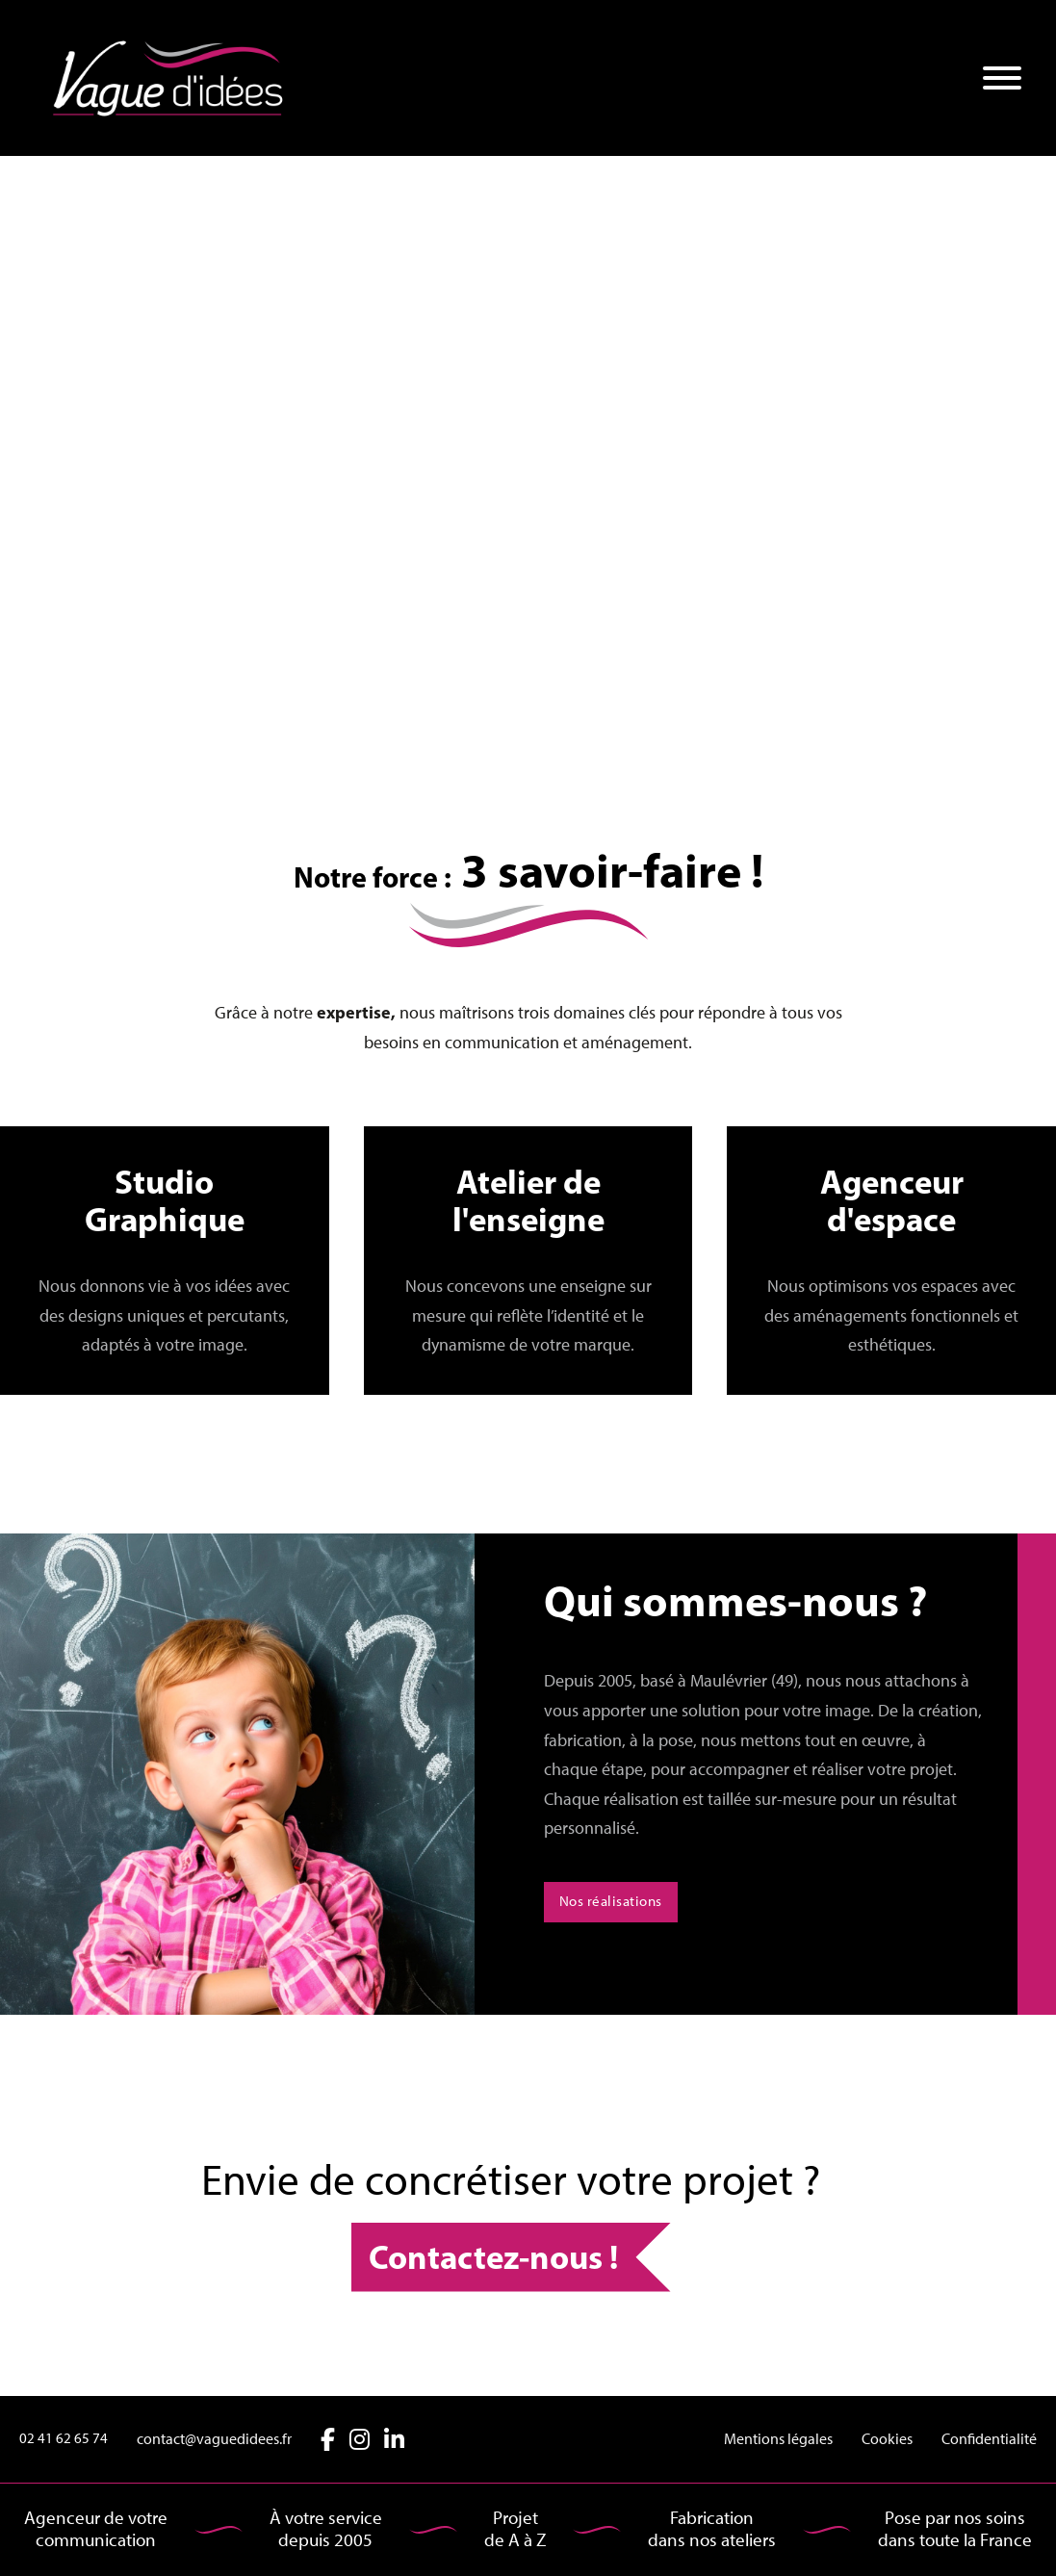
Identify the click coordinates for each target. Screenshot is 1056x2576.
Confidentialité (989, 2439)
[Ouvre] (1002, 78)
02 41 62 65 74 (63, 2438)
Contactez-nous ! (493, 2256)
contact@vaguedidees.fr (214, 2439)
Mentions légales (778, 2439)
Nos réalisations (610, 1901)
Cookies (887, 2439)
